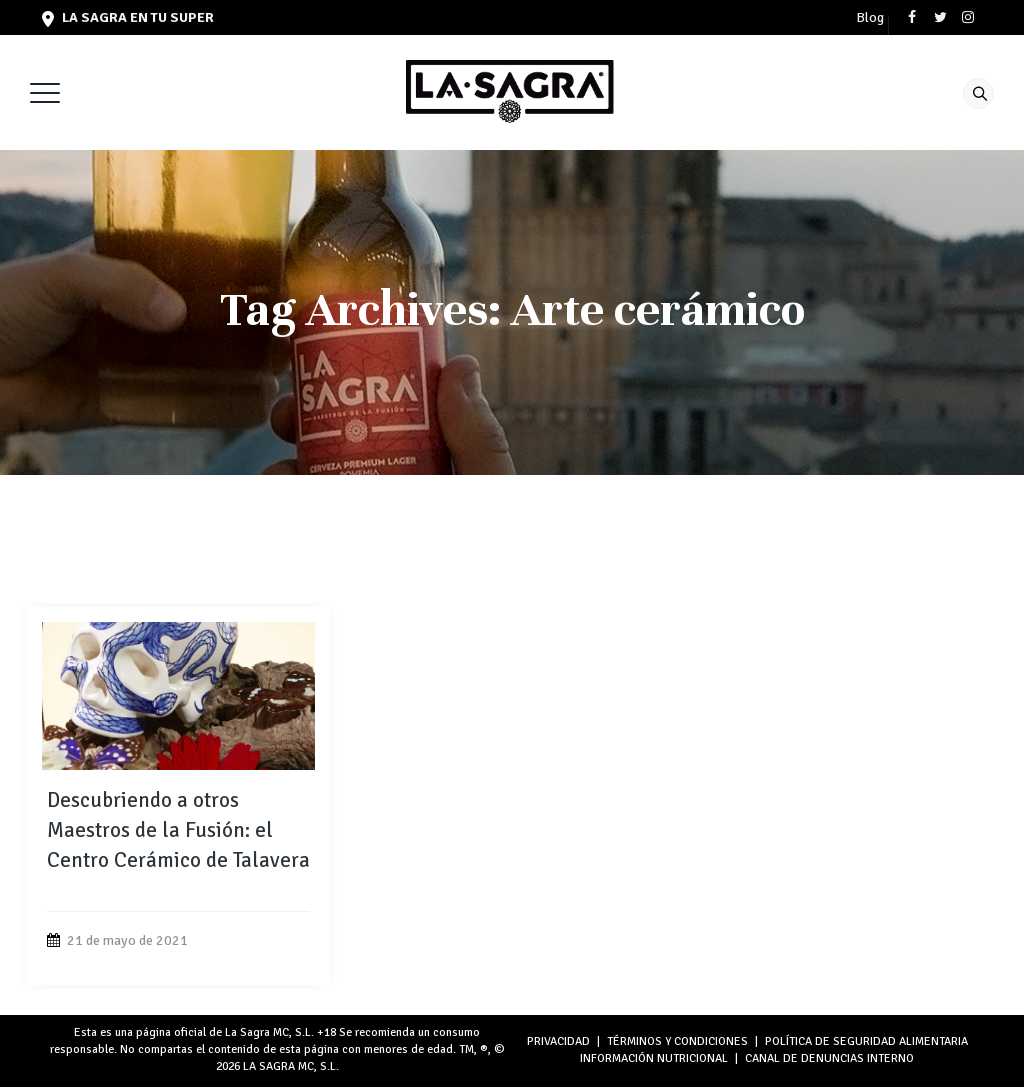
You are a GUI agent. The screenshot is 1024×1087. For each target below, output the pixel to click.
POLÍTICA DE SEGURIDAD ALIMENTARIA (866, 1041)
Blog (870, 18)
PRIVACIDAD (558, 1041)
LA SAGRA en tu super (128, 17)
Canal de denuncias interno (829, 1058)
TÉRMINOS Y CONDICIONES (677, 1041)
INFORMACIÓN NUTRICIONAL (654, 1058)
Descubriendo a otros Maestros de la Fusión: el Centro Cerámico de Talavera (178, 830)
